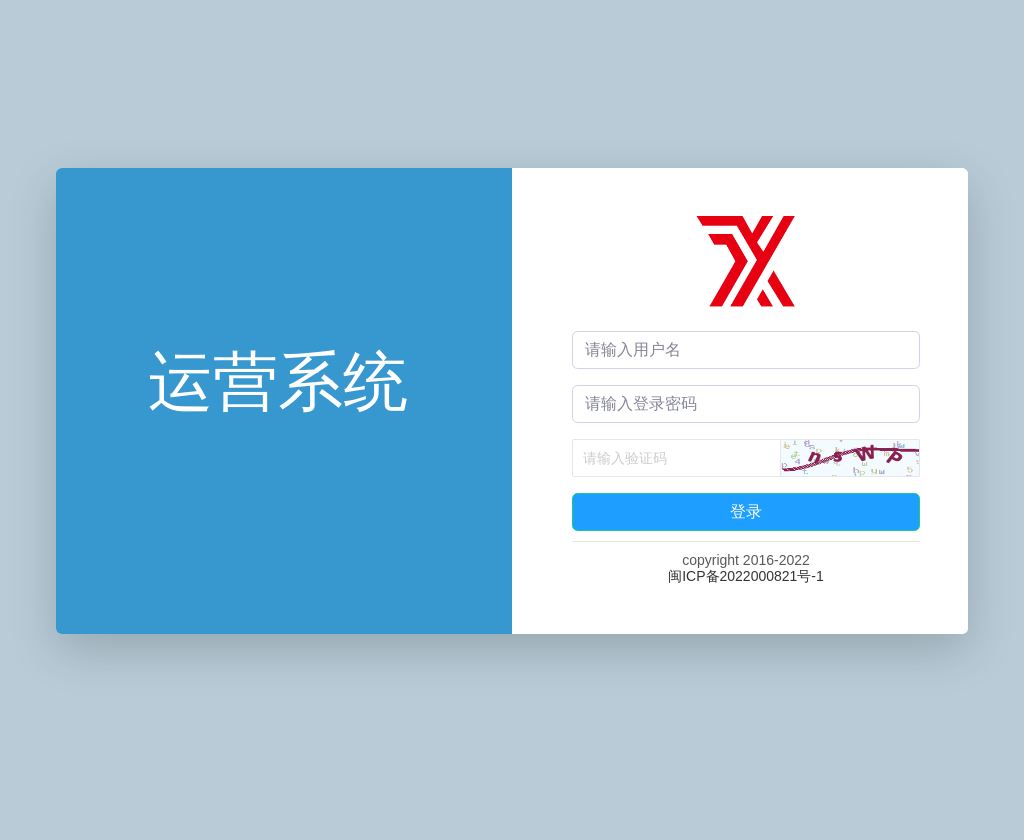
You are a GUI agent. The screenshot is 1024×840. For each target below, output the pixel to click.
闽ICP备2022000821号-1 (746, 576)
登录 (746, 511)
